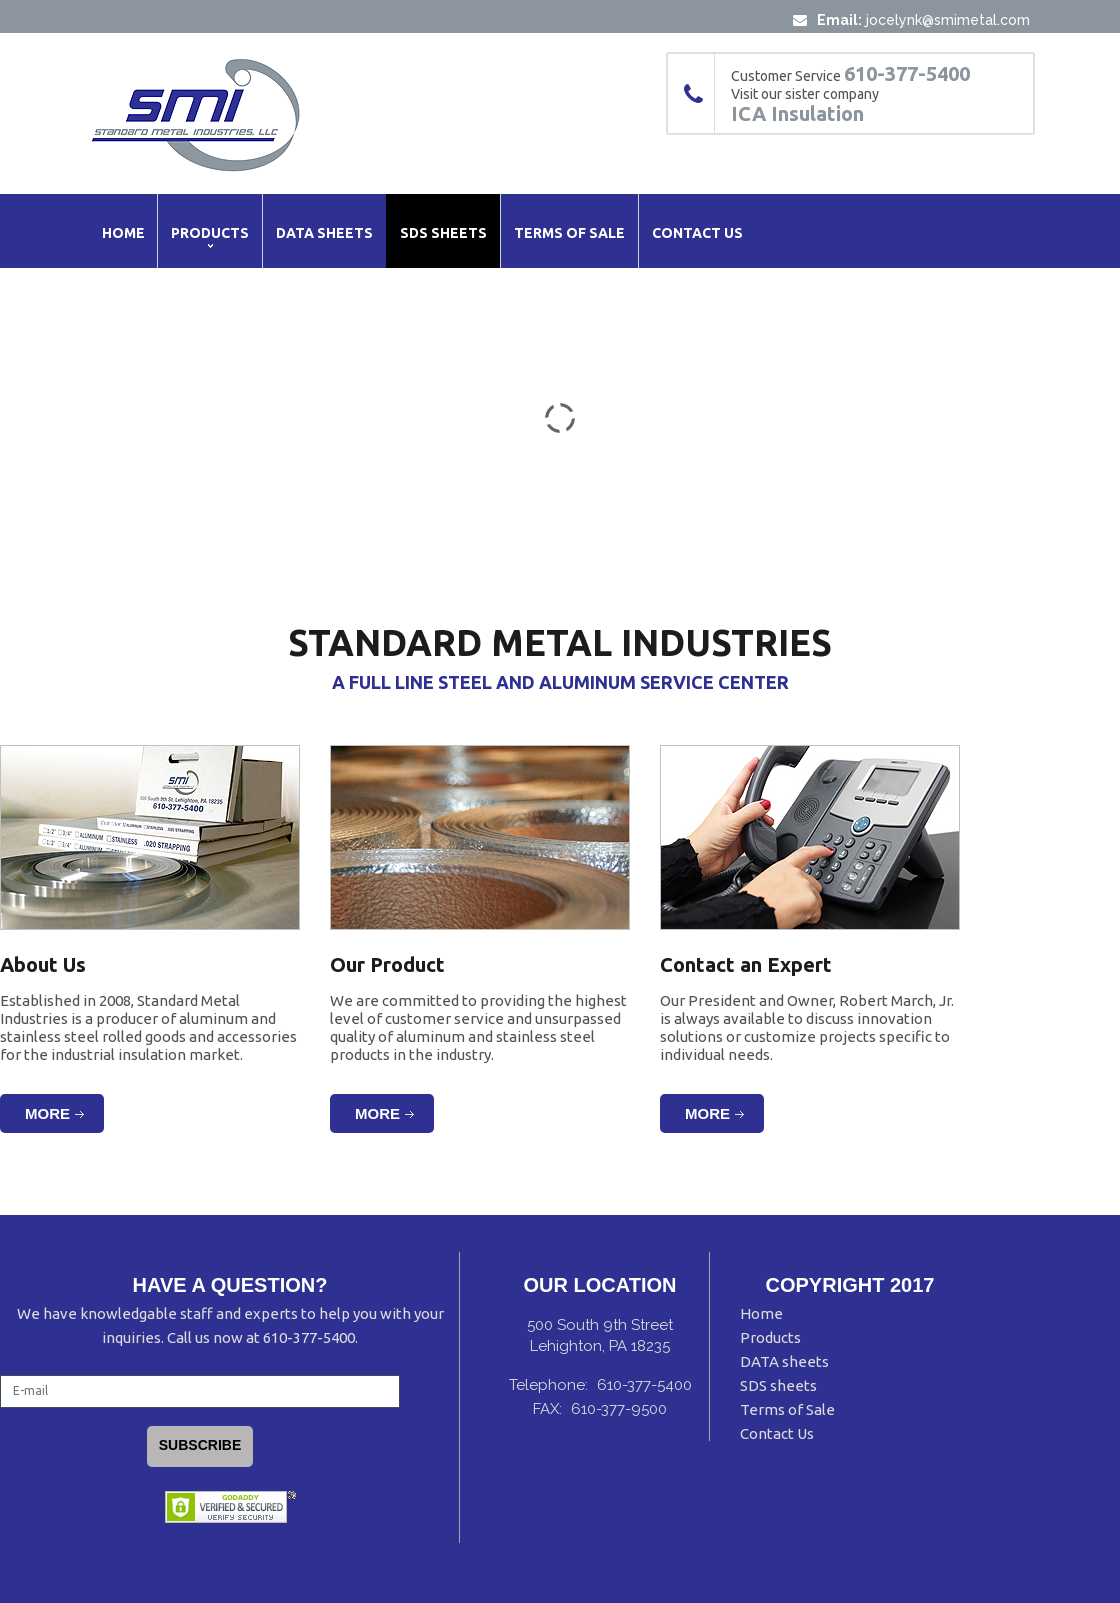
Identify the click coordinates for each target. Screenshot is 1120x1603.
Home (123, 233)
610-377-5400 (907, 74)
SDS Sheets (443, 233)
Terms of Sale (569, 233)
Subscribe (200, 1445)
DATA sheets (784, 1361)
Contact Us (697, 233)
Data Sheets (324, 233)
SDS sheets (778, 1385)
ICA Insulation (797, 114)
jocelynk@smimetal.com (948, 20)
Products (210, 233)
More (47, 1113)
